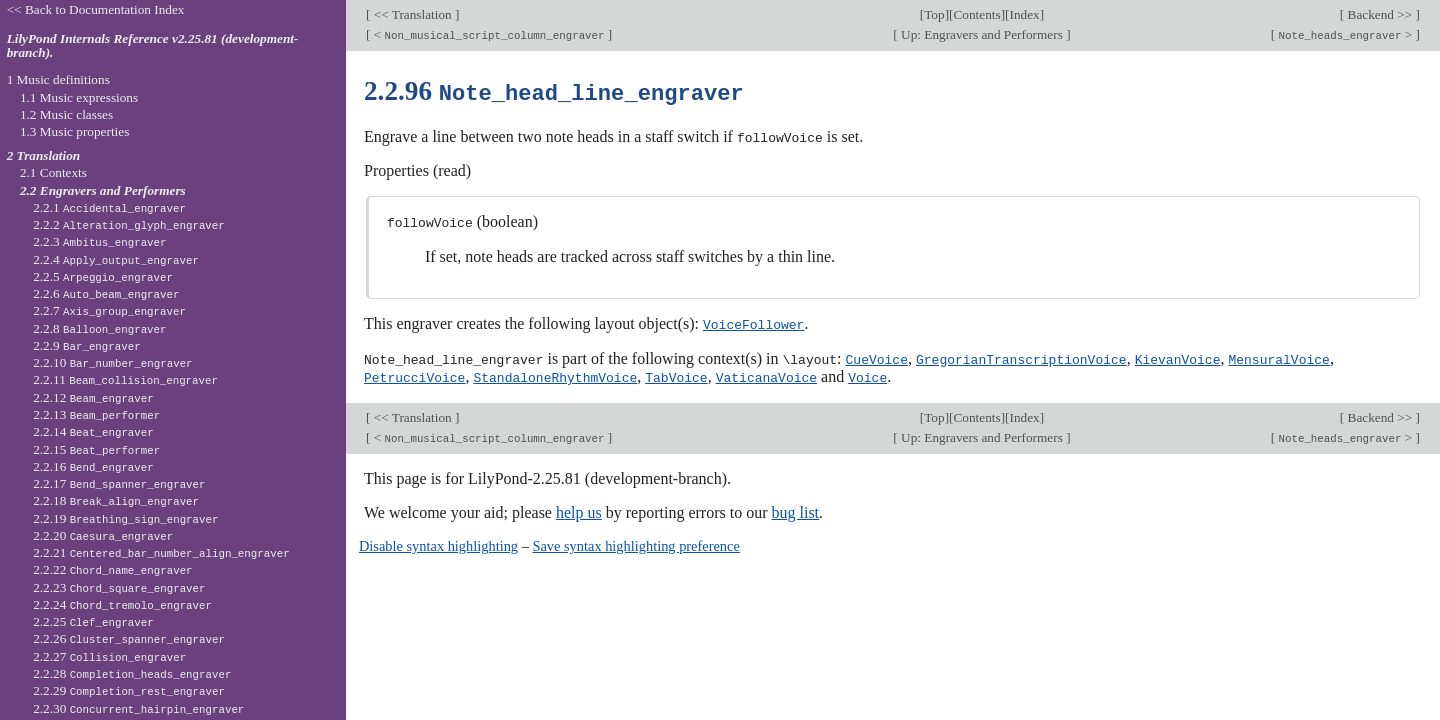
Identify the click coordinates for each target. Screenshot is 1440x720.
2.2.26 (129, 638)
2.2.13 (96, 414)
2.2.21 (161, 552)
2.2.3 (99, 241)
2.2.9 (87, 345)
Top (934, 14)
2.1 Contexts (53, 172)
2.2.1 (109, 207)
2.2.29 (129, 690)
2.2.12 (93, 397)
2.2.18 (116, 500)
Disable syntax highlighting (438, 542)
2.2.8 (99, 328)
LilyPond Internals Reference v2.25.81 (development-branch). (153, 46)
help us (579, 508)
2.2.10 (112, 362)
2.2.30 (138, 708)
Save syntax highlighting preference (635, 542)
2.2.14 (93, 431)
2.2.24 (122, 604)
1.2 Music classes (66, 114)
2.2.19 (125, 518)
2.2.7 (109, 310)
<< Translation (412, 14)
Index (1024, 14)
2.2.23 (119, 587)
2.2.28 (132, 673)
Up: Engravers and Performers (982, 34)
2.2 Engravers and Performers (103, 190)
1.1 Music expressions (79, 97)
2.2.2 (129, 224)
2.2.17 (119, 483)
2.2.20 (103, 535)
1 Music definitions (58, 79)
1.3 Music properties (74, 131)
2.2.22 (112, 569)
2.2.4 (116, 259)
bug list (795, 508)
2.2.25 (93, 621)
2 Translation (44, 155)
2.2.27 (109, 656)
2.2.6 (106, 293)
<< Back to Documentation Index (96, 9)
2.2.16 (93, 466)
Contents (976, 14)
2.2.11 (125, 379)
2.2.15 (96, 449)
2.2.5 (103, 276)
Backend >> (1379, 14)
